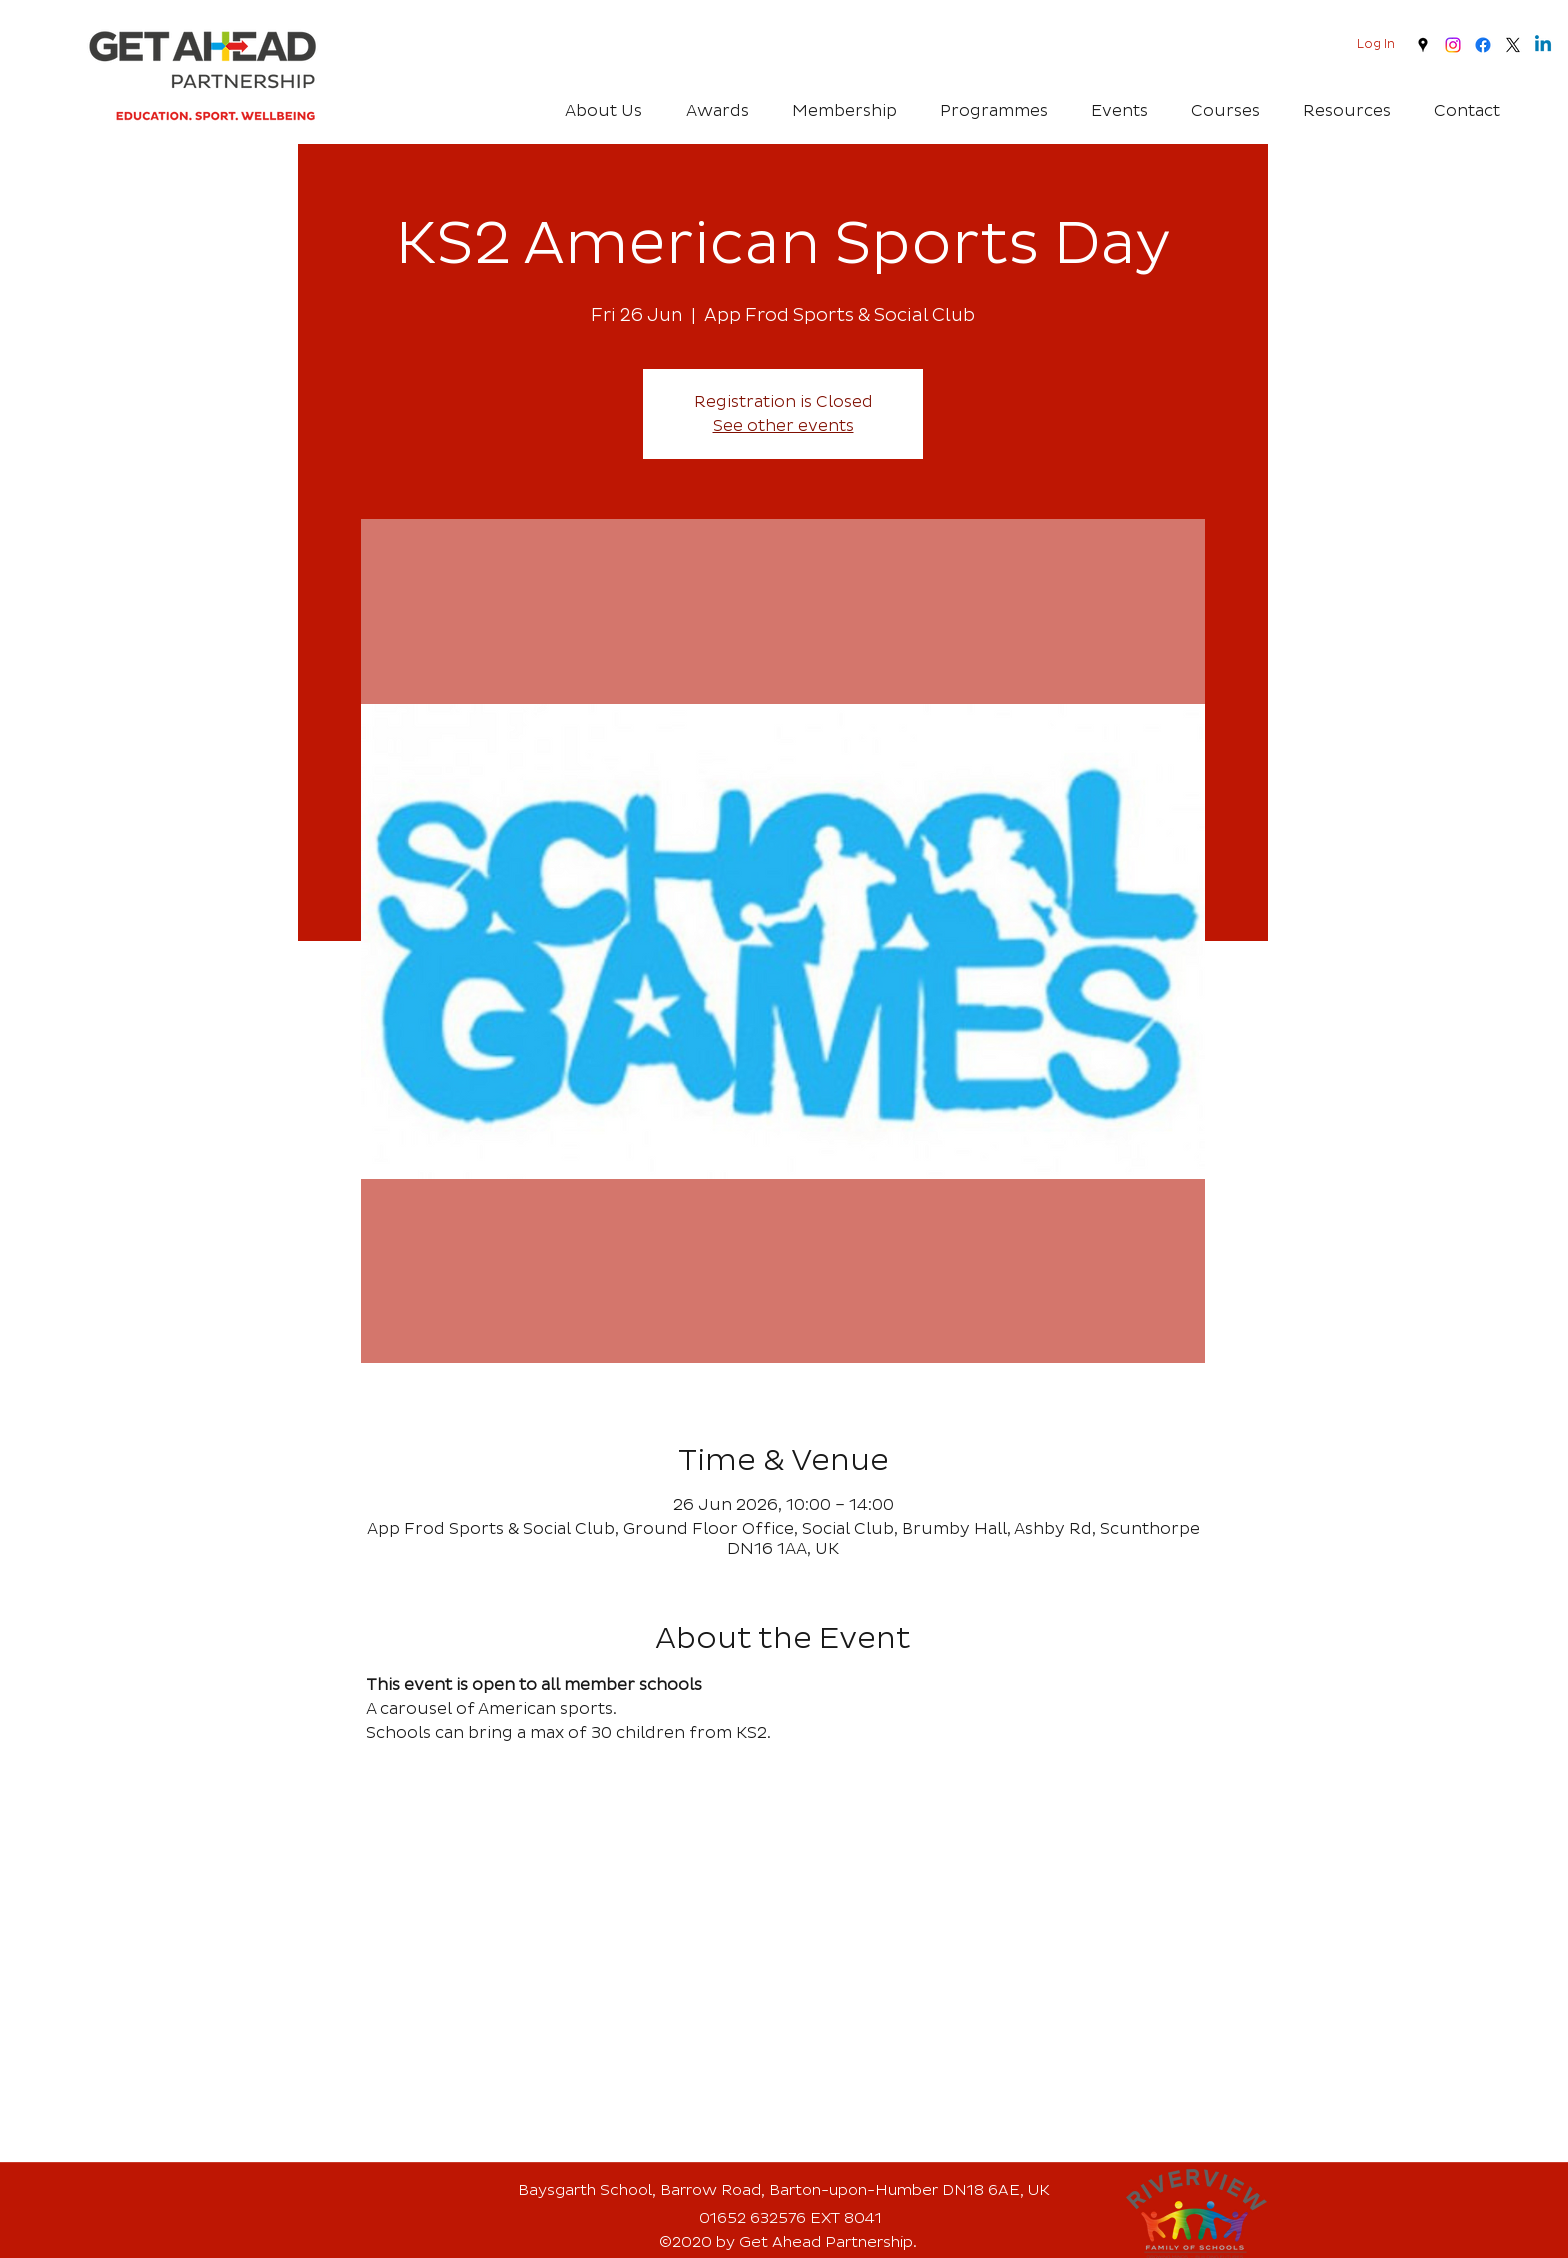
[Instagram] (1453, 45)
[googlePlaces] (1423, 45)
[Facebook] (1483, 45)
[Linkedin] (1543, 45)
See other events (783, 426)
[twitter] (1513, 45)
